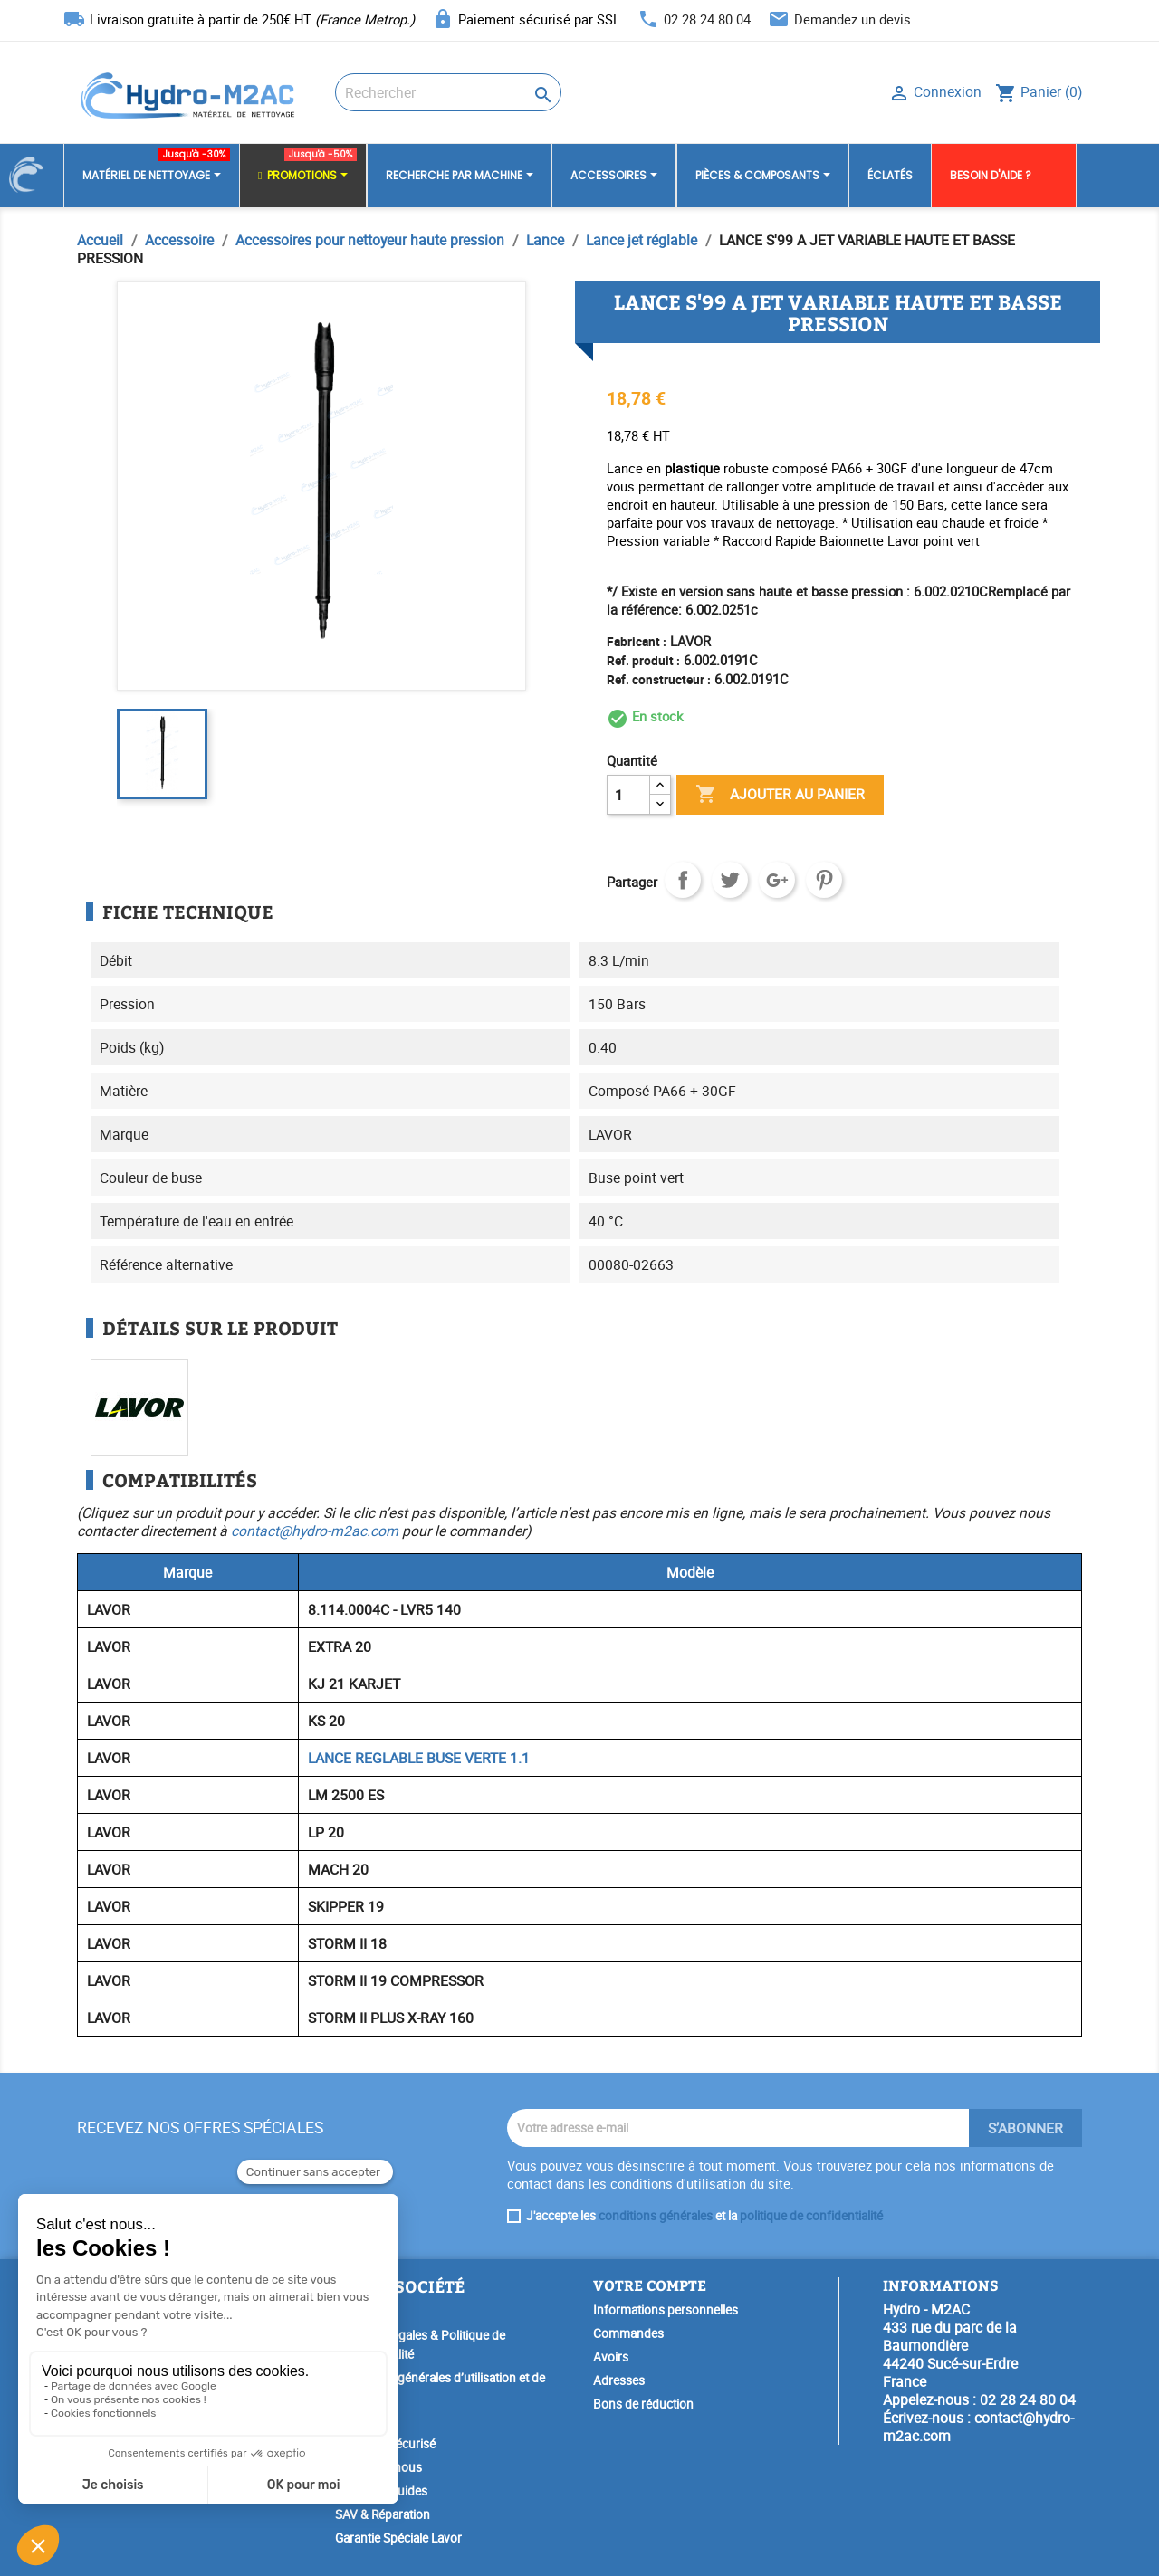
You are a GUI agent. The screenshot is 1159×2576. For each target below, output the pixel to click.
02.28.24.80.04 (707, 19)
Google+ (777, 880)
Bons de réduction (643, 2404)
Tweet (730, 880)
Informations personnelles (665, 2310)
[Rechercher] (448, 92)
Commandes (628, 2333)
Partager (683, 880)
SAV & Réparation (382, 2514)
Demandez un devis (852, 19)
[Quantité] (628, 795)
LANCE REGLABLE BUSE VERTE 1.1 (419, 1758)
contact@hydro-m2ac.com (314, 1531)
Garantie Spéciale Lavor (398, 2538)
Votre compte (649, 2285)
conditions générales (656, 2216)
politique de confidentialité (811, 2216)
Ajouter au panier (780, 794)
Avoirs (610, 2357)
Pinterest (824, 880)
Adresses (619, 2380)
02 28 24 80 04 (1028, 2399)
